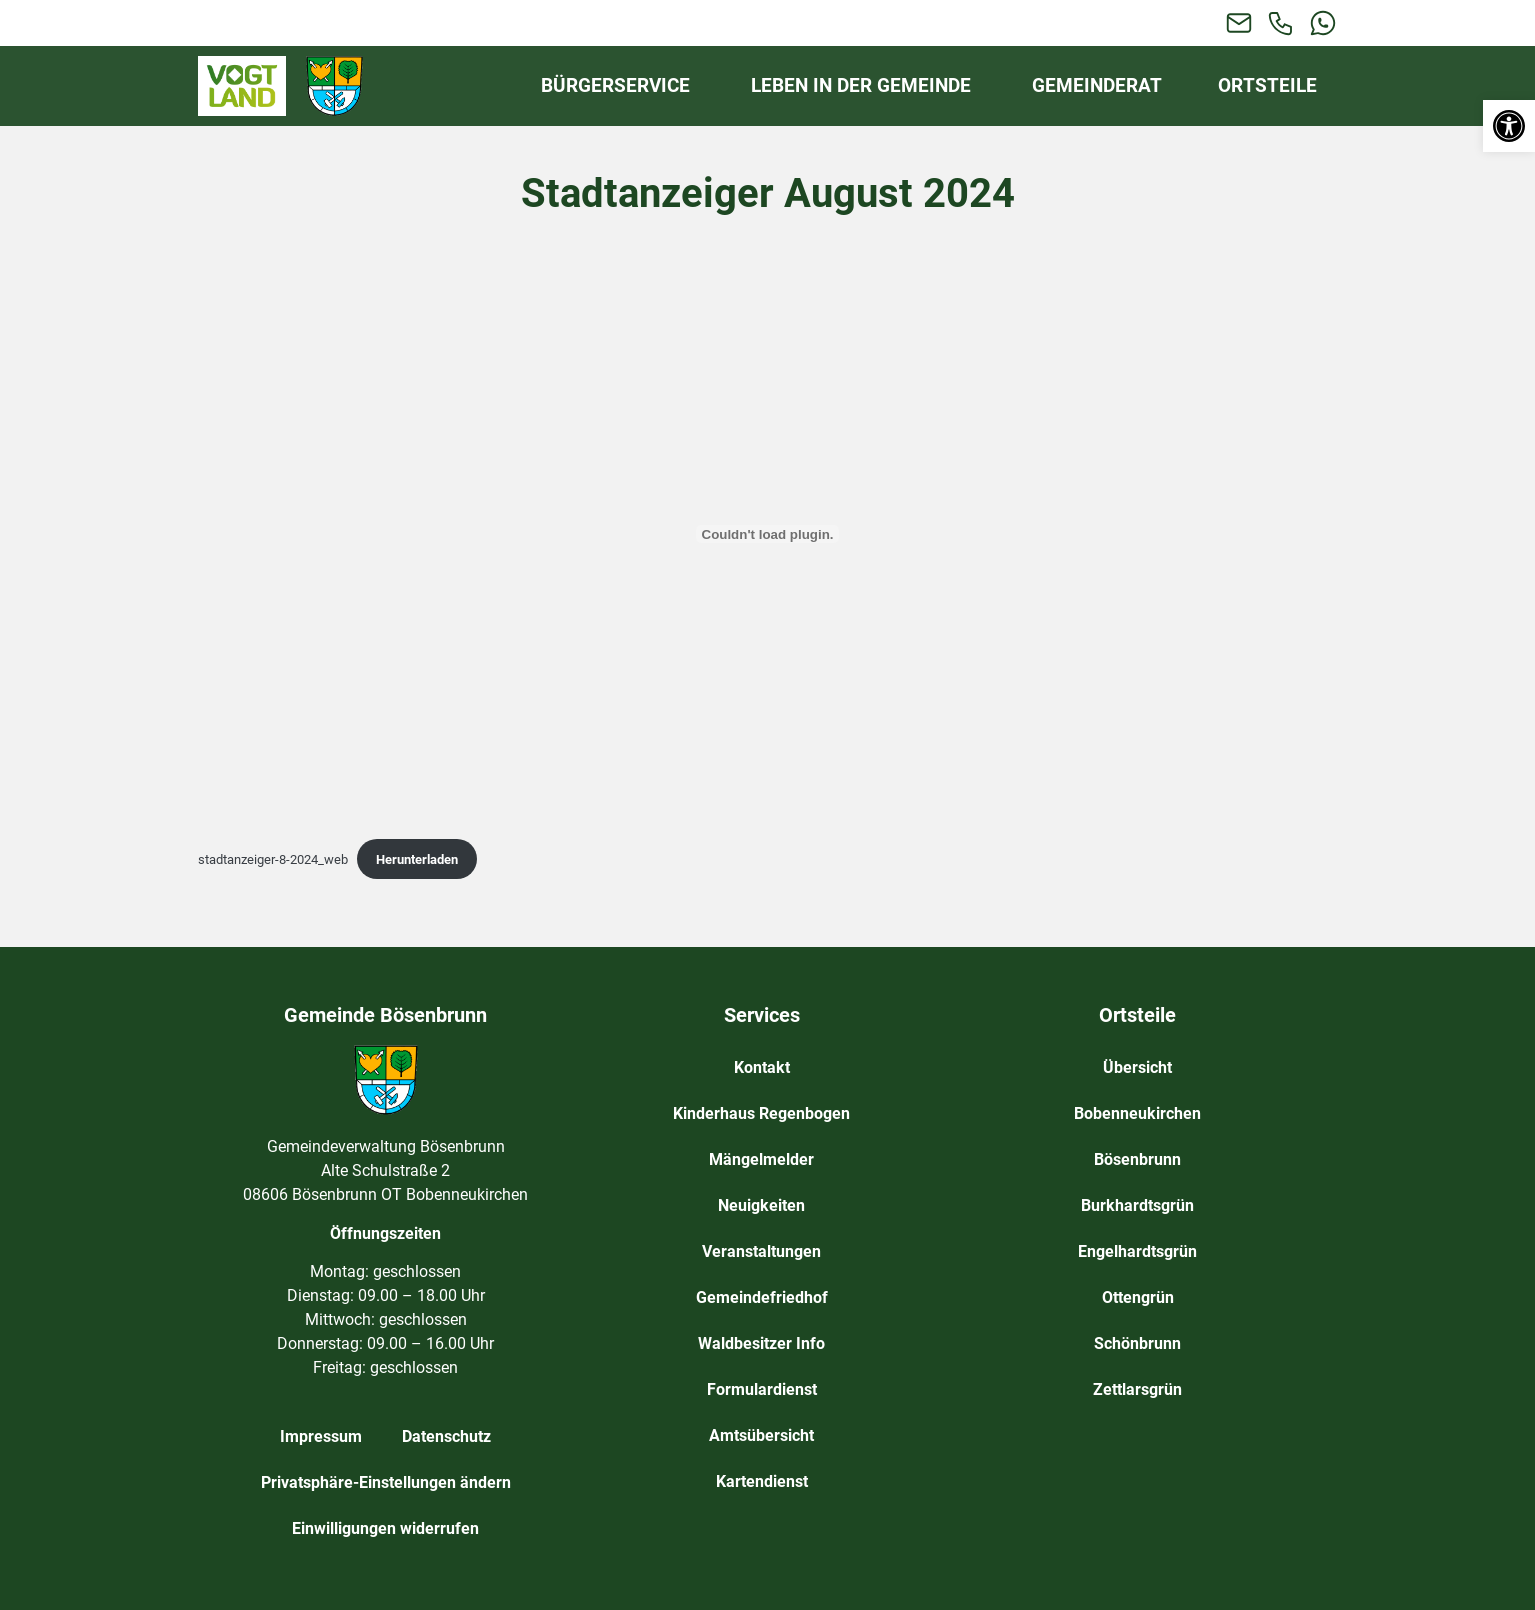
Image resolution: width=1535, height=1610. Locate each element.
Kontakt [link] (762, 1067)
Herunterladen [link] (417, 859)
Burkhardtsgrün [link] (1137, 1205)
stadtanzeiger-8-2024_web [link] (273, 859)
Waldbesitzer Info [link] (761, 1343)
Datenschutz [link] (446, 1436)
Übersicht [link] (1137, 1067)
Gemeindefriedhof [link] (762, 1297)
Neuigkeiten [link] (761, 1205)
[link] (1509, 126)
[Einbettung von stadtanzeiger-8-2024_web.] (768, 534)
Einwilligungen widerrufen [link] (385, 1528)
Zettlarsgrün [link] (1137, 1389)
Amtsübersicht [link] (761, 1435)
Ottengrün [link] (1138, 1297)
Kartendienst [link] (762, 1481)
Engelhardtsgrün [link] (1137, 1251)
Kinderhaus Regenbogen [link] (761, 1113)
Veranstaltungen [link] (761, 1251)
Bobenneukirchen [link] (1137, 1113)
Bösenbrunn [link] (1137, 1159)
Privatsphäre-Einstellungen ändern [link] (386, 1482)
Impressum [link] (321, 1436)
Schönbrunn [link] (1137, 1343)
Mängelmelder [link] (761, 1159)
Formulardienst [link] (762, 1389)
